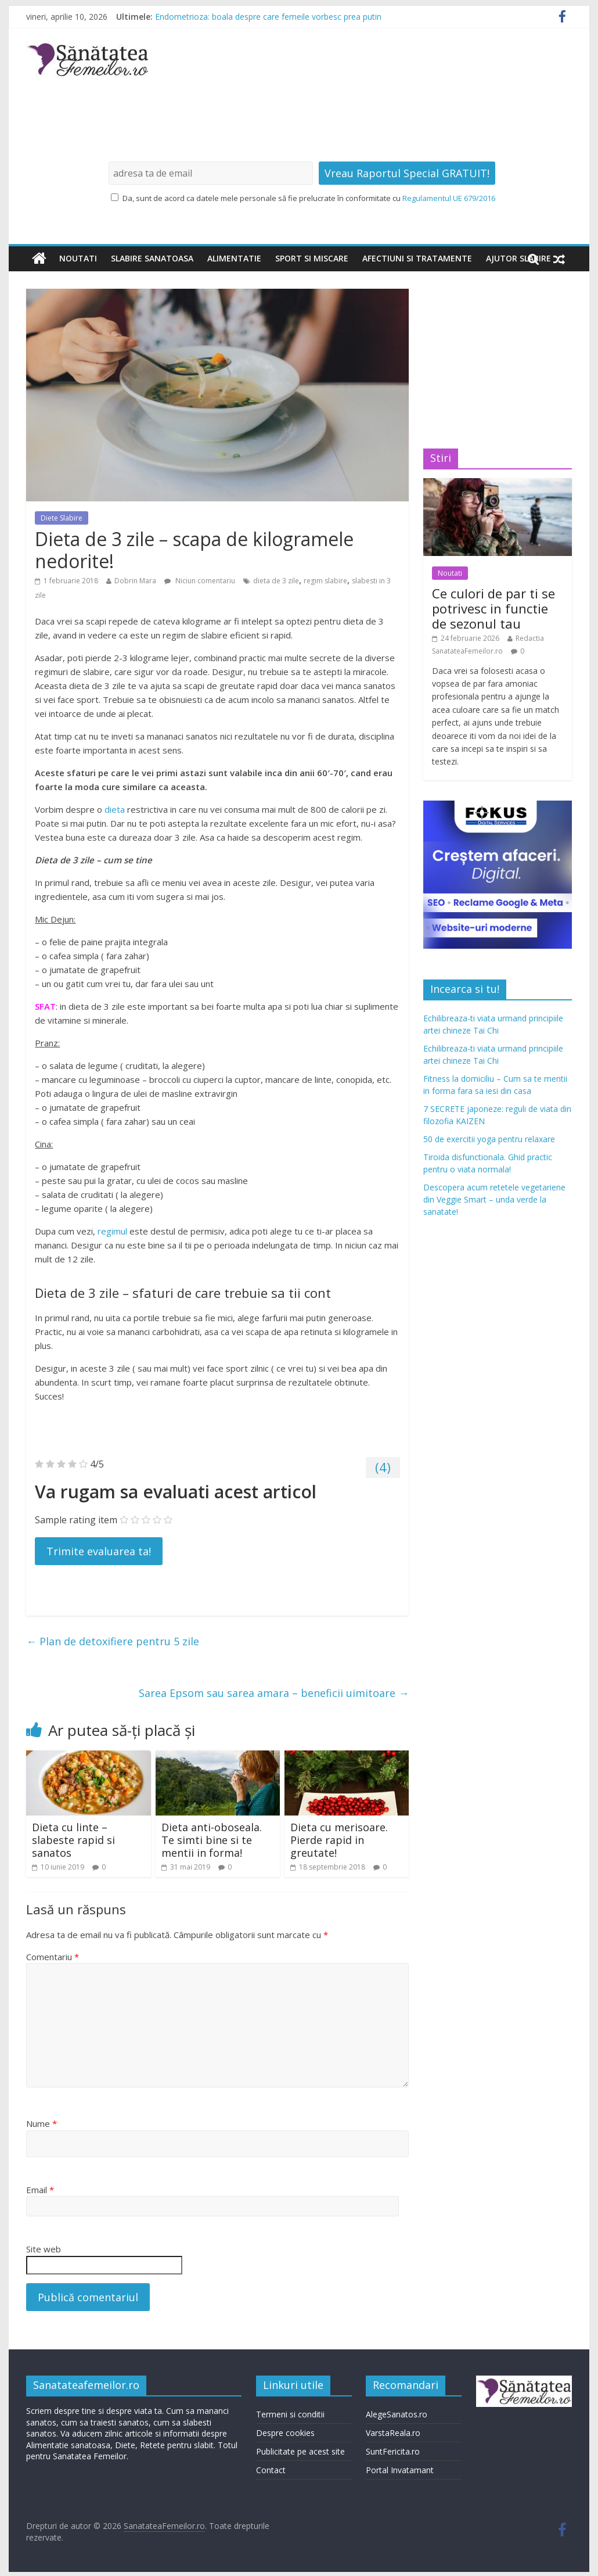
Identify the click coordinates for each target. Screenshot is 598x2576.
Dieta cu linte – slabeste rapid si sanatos (73, 1839)
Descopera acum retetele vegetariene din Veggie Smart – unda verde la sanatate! (494, 1199)
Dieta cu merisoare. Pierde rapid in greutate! (339, 1839)
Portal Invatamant (400, 2469)
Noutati (78, 258)
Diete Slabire (61, 518)
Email (40, 2189)
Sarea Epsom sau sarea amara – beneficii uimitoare (274, 1693)
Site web (43, 2249)
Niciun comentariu (199, 581)
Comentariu (52, 1957)
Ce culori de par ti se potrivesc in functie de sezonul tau (493, 608)
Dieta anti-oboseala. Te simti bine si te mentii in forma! (211, 1839)
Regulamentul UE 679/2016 (448, 198)
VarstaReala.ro (393, 2432)
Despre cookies (285, 2432)
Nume (41, 2123)
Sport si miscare (311, 258)
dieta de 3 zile (276, 581)
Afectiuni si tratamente (417, 258)
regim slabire (325, 581)
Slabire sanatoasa (152, 258)
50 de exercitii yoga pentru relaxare (489, 1139)
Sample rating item (76, 1519)
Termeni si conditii (290, 2414)
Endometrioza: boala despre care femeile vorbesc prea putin (268, 16)
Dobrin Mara (135, 581)
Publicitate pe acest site (300, 2451)
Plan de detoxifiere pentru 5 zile (112, 1641)
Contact (271, 2469)
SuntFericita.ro (393, 2451)
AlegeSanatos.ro (396, 2414)
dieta (115, 809)
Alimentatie (234, 258)
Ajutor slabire (518, 258)
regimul (112, 1231)
